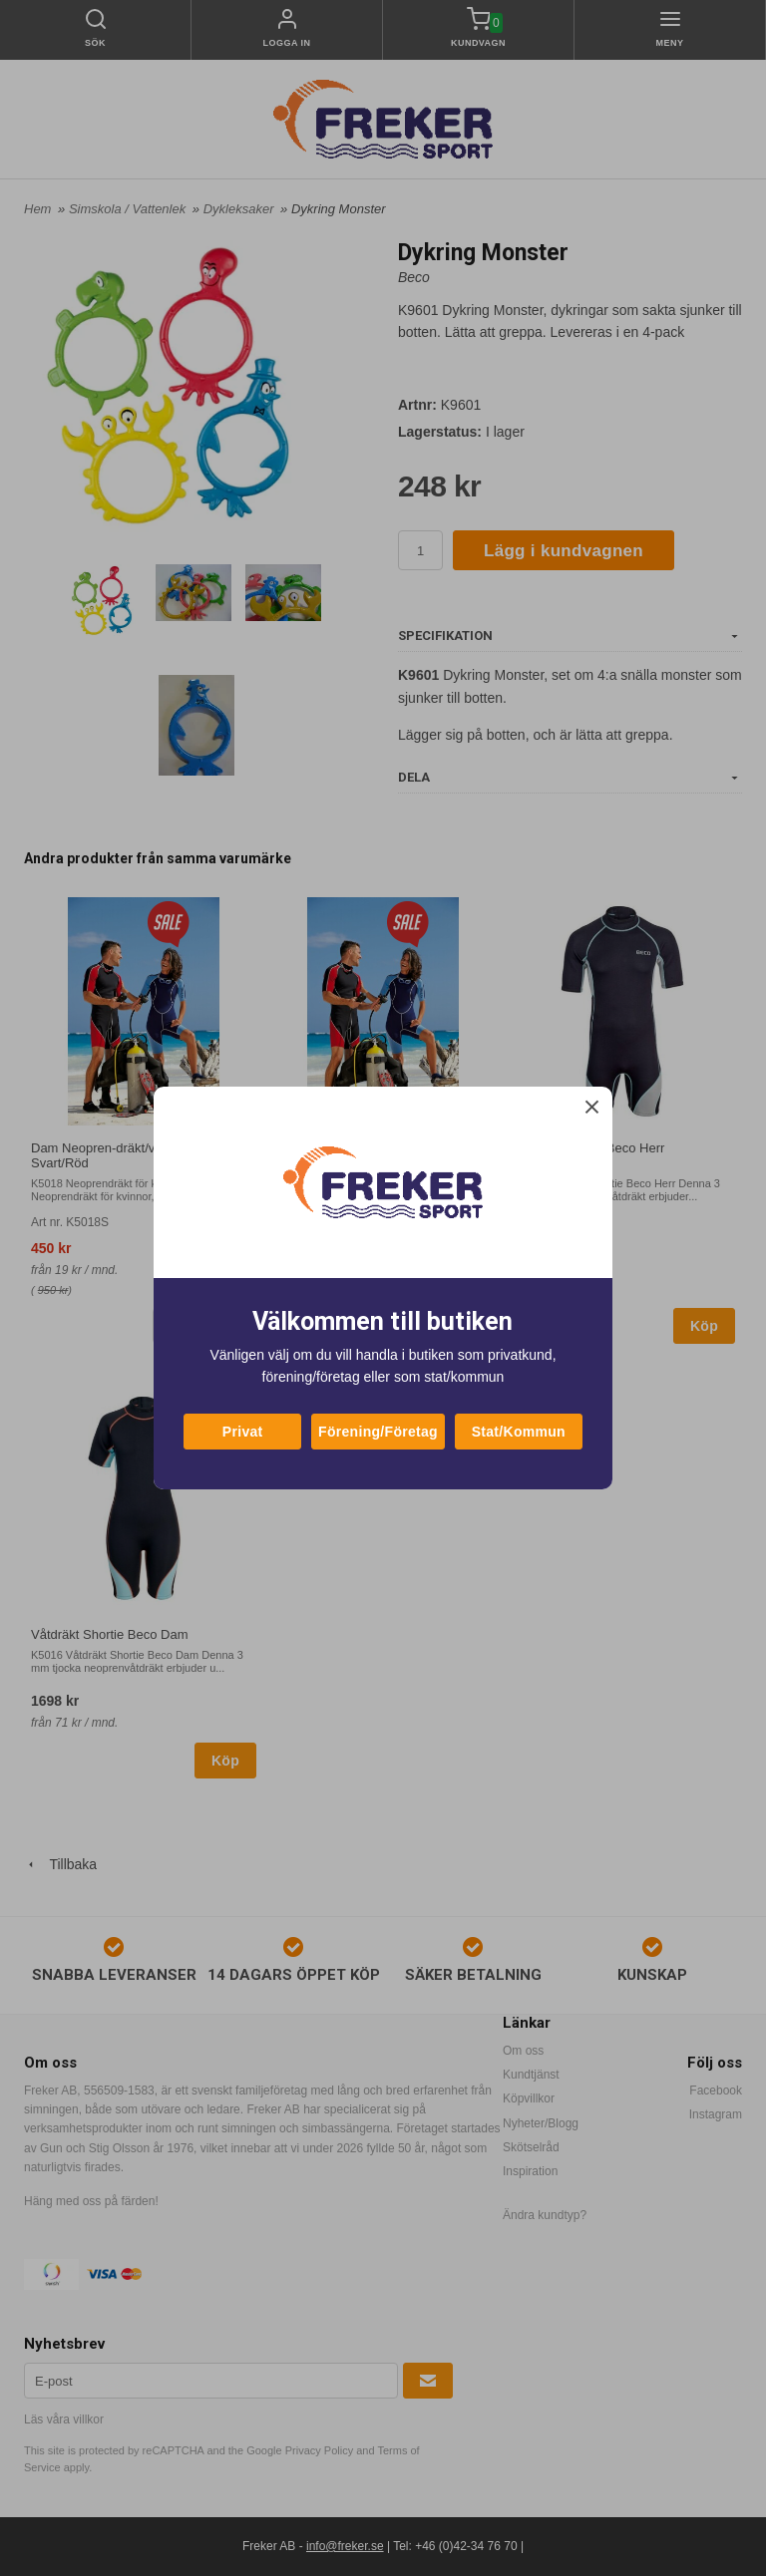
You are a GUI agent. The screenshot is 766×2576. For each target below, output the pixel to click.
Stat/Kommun (519, 1432)
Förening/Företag (378, 1432)
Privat (242, 1432)
